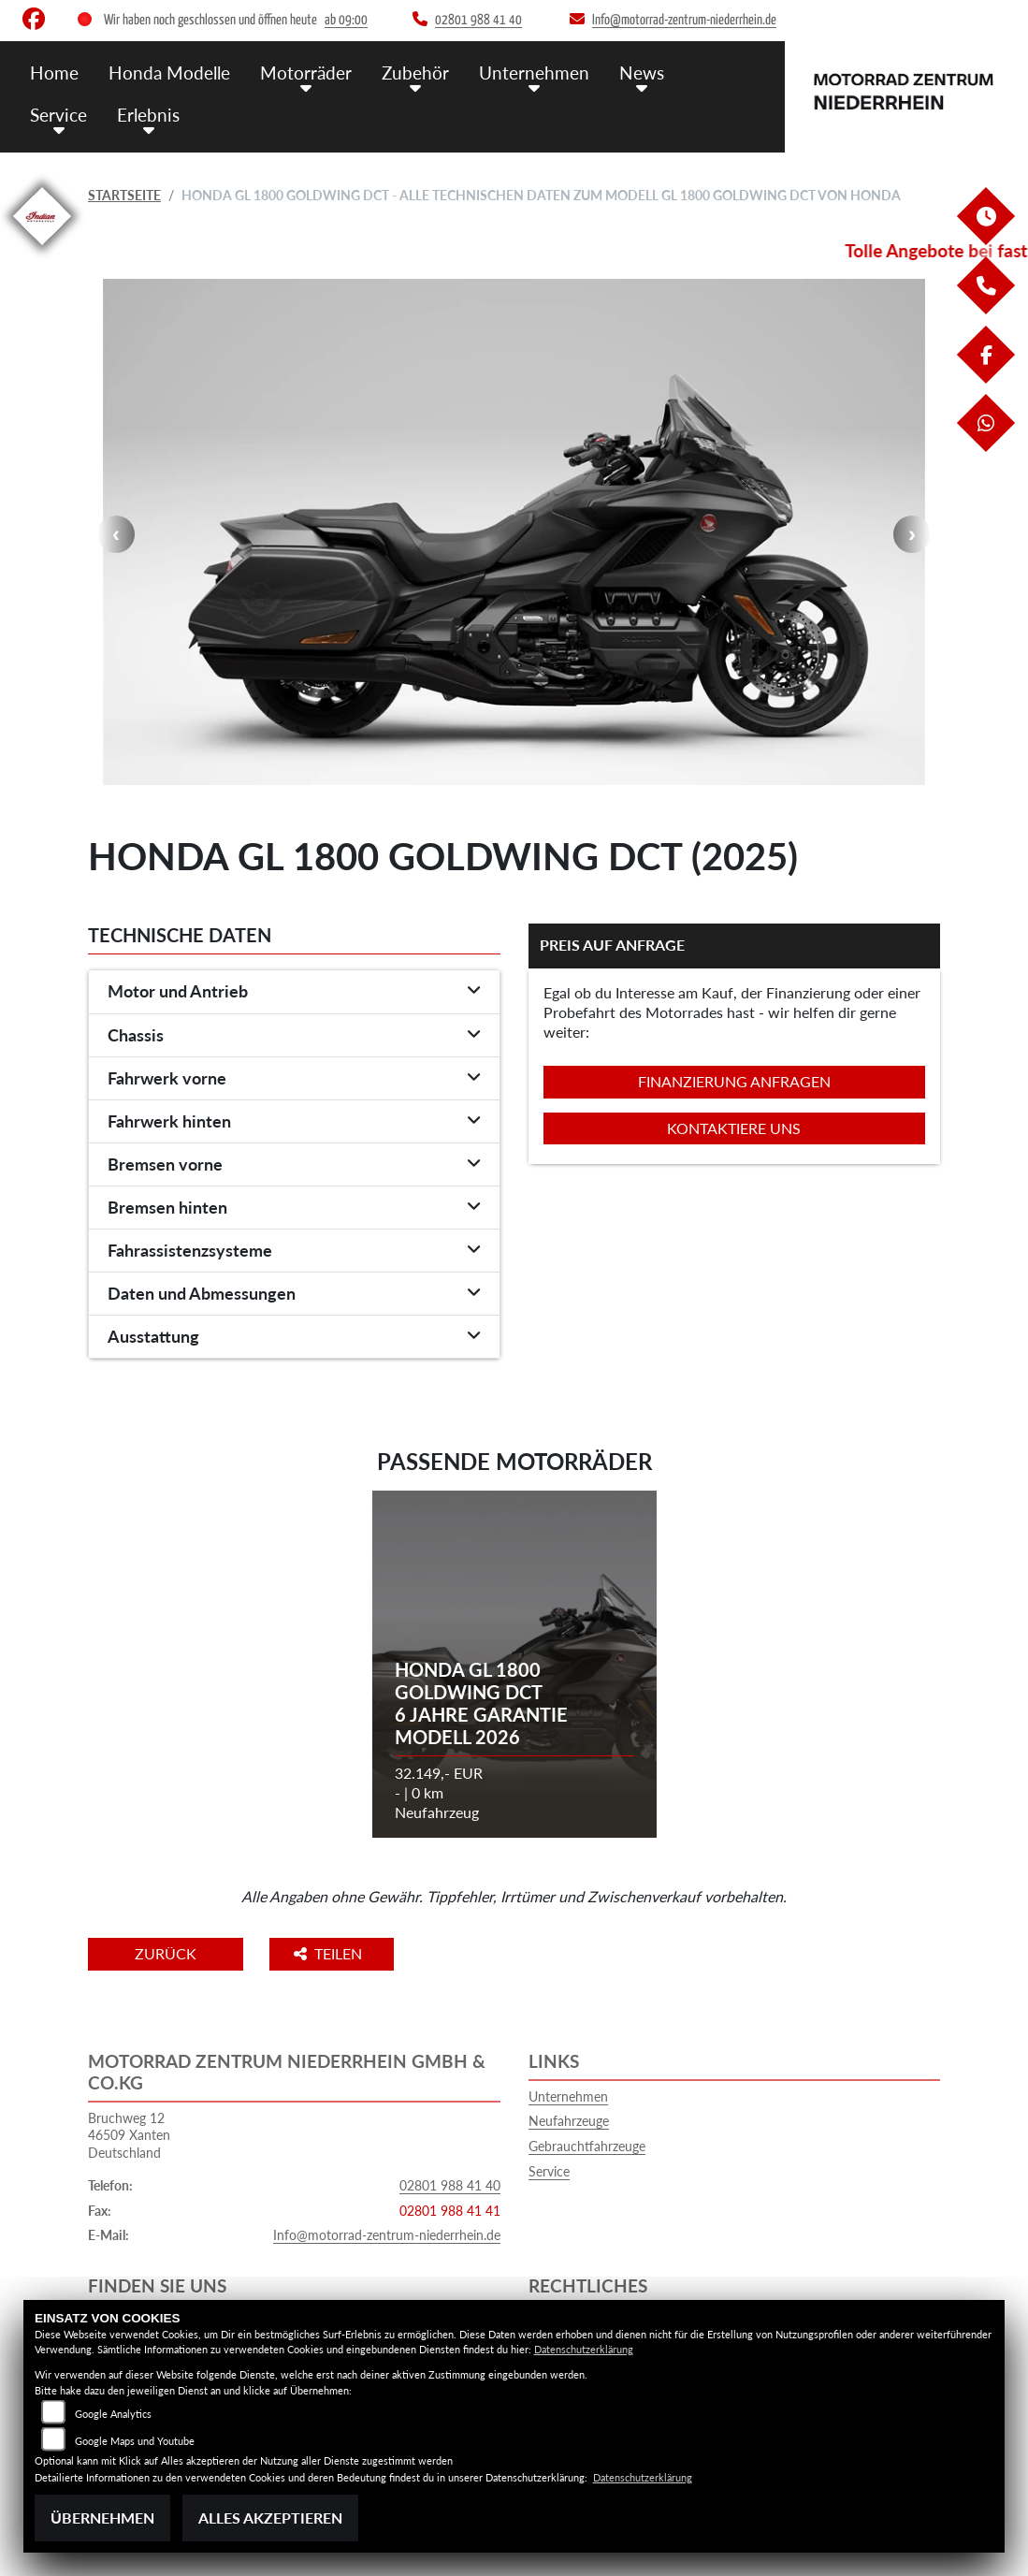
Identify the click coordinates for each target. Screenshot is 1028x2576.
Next (912, 534)
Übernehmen (102, 2517)
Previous (116, 534)
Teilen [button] (330, 1953)
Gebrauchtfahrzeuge (586, 2146)
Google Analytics (113, 2414)
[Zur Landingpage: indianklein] (42, 248)
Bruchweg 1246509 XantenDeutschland (129, 2135)
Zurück (165, 1953)
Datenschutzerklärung (583, 2349)
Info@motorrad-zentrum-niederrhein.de (386, 2235)
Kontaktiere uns (734, 1128)
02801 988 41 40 (449, 2185)
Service (58, 114)
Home (54, 72)
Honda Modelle (169, 72)
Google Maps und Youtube (135, 2441)
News (641, 72)
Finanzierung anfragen (734, 1081)
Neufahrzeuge (568, 2121)
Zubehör (415, 72)
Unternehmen (534, 72)
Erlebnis (148, 114)
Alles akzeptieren (270, 2517)
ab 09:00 (346, 20)
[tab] (294, 991)
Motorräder (306, 72)
